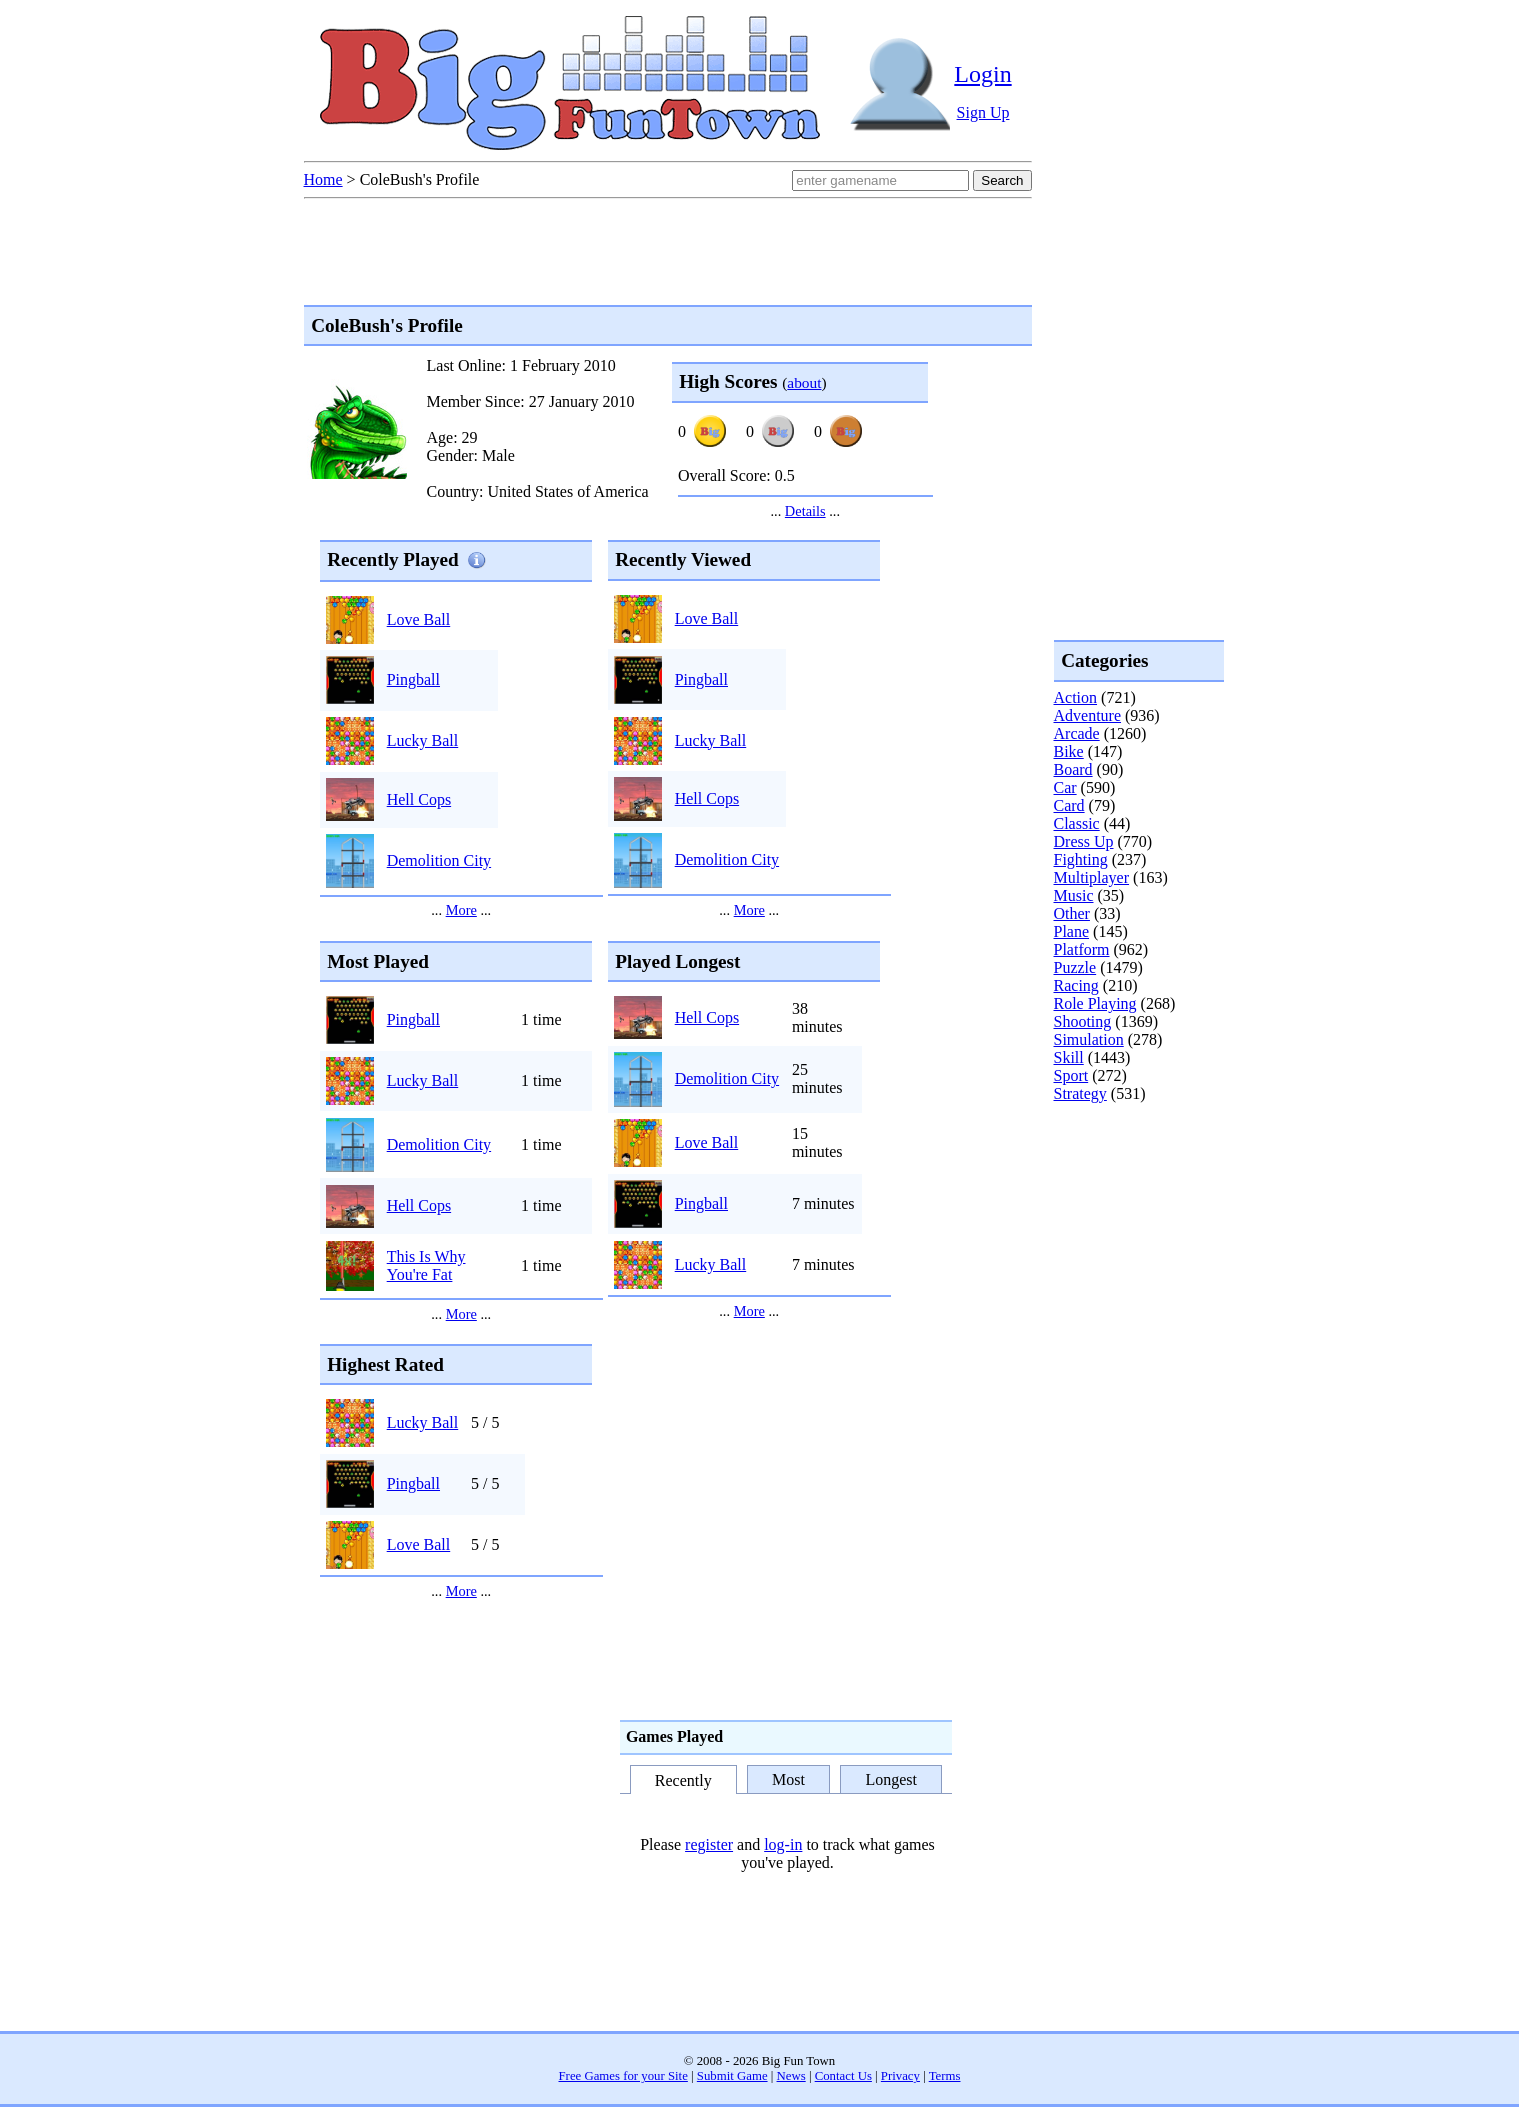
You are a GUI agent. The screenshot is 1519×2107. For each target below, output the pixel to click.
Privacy (900, 2076)
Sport (1071, 1075)
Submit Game (732, 2076)
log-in (783, 1844)
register (709, 1844)
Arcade (1077, 733)
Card (1069, 805)
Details (805, 511)
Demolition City (439, 860)
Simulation (1089, 1039)
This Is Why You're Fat (426, 1265)
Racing (1076, 985)
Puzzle (1075, 967)
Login (982, 74)
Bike (1069, 751)
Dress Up (1084, 841)
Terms (945, 2076)
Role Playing (1095, 1003)
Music (1074, 895)
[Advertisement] (1134, 1184)
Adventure (1088, 715)
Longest (891, 1779)
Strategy (1080, 1093)
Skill (1069, 1057)
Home (323, 179)
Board (1073, 769)
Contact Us (843, 2076)
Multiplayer (1092, 877)
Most (788, 1779)
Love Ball (419, 619)
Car (1065, 787)
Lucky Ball (423, 740)
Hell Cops (419, 799)
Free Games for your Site (623, 2076)
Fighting (1081, 859)
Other (1072, 913)
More (461, 910)
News (791, 2076)
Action (1076, 697)
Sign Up (983, 112)
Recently (683, 1781)
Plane (1072, 931)
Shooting (1083, 1021)
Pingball (413, 679)
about (804, 382)
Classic (1077, 823)
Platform (1082, 949)
